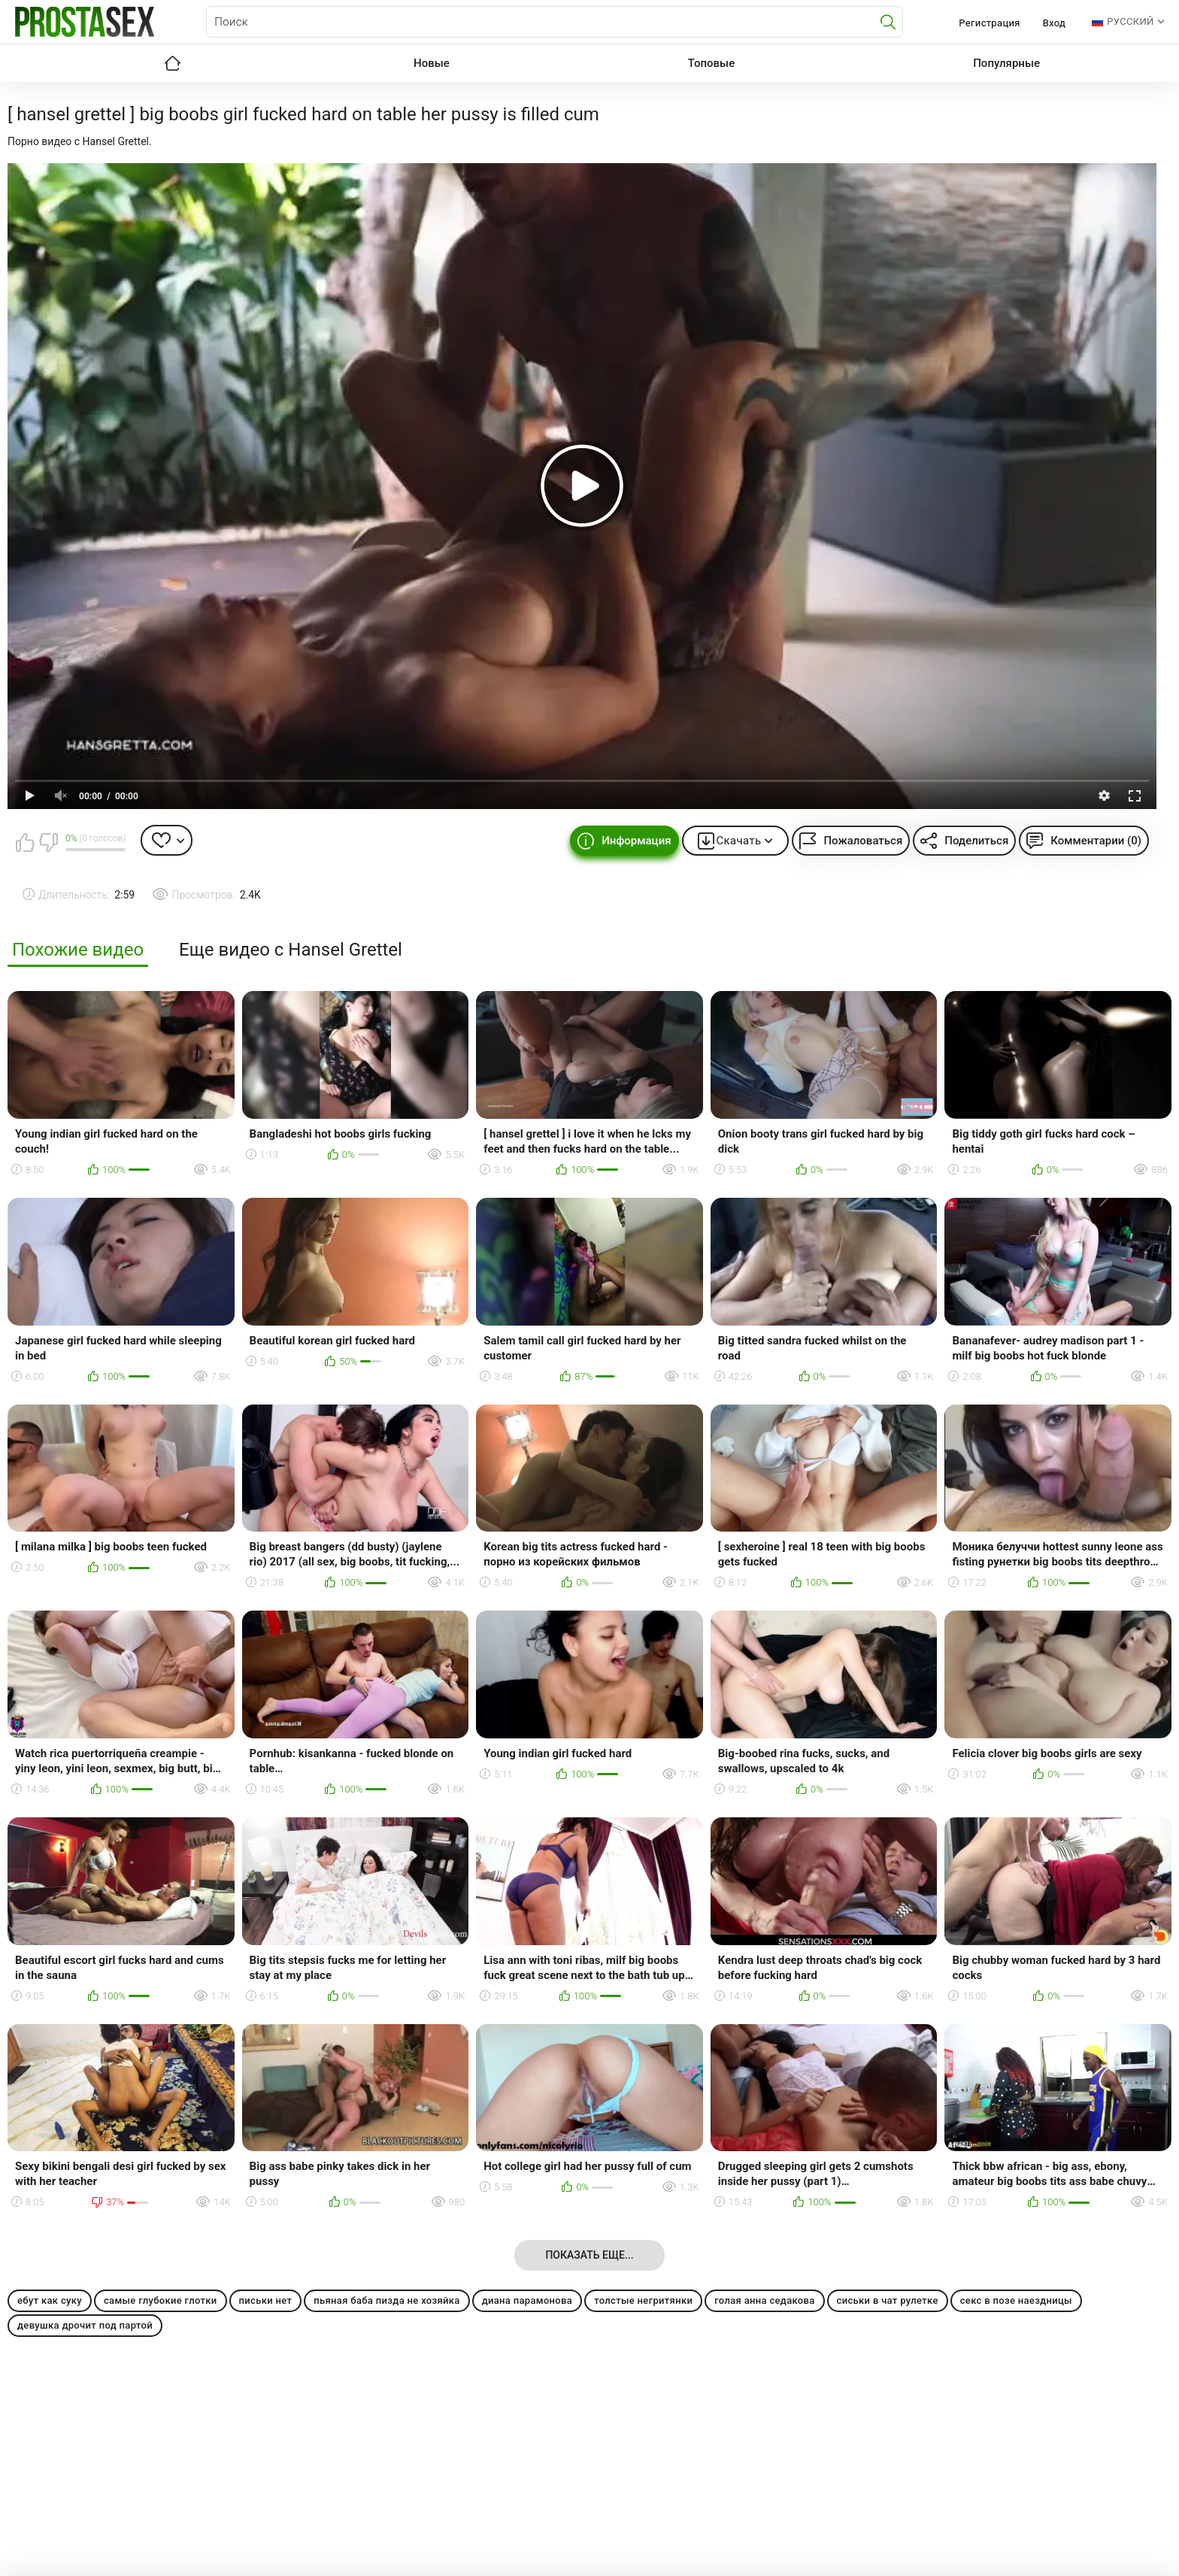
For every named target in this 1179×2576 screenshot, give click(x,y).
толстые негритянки (643, 2300)
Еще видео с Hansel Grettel (290, 950)
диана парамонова (527, 2300)
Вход (1054, 23)
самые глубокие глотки (160, 2300)
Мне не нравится (48, 842)
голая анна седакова (764, 2300)
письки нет (265, 2300)
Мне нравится (25, 842)
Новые (432, 63)
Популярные (1006, 63)
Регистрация (989, 23)
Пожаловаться (862, 840)
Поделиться (976, 840)
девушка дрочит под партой (85, 2325)
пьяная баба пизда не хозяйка (386, 2300)
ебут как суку (49, 2300)
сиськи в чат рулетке (887, 2300)
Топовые (711, 63)
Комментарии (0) (1095, 840)
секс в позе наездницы (1016, 2300)
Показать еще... (589, 2255)
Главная (172, 63)
